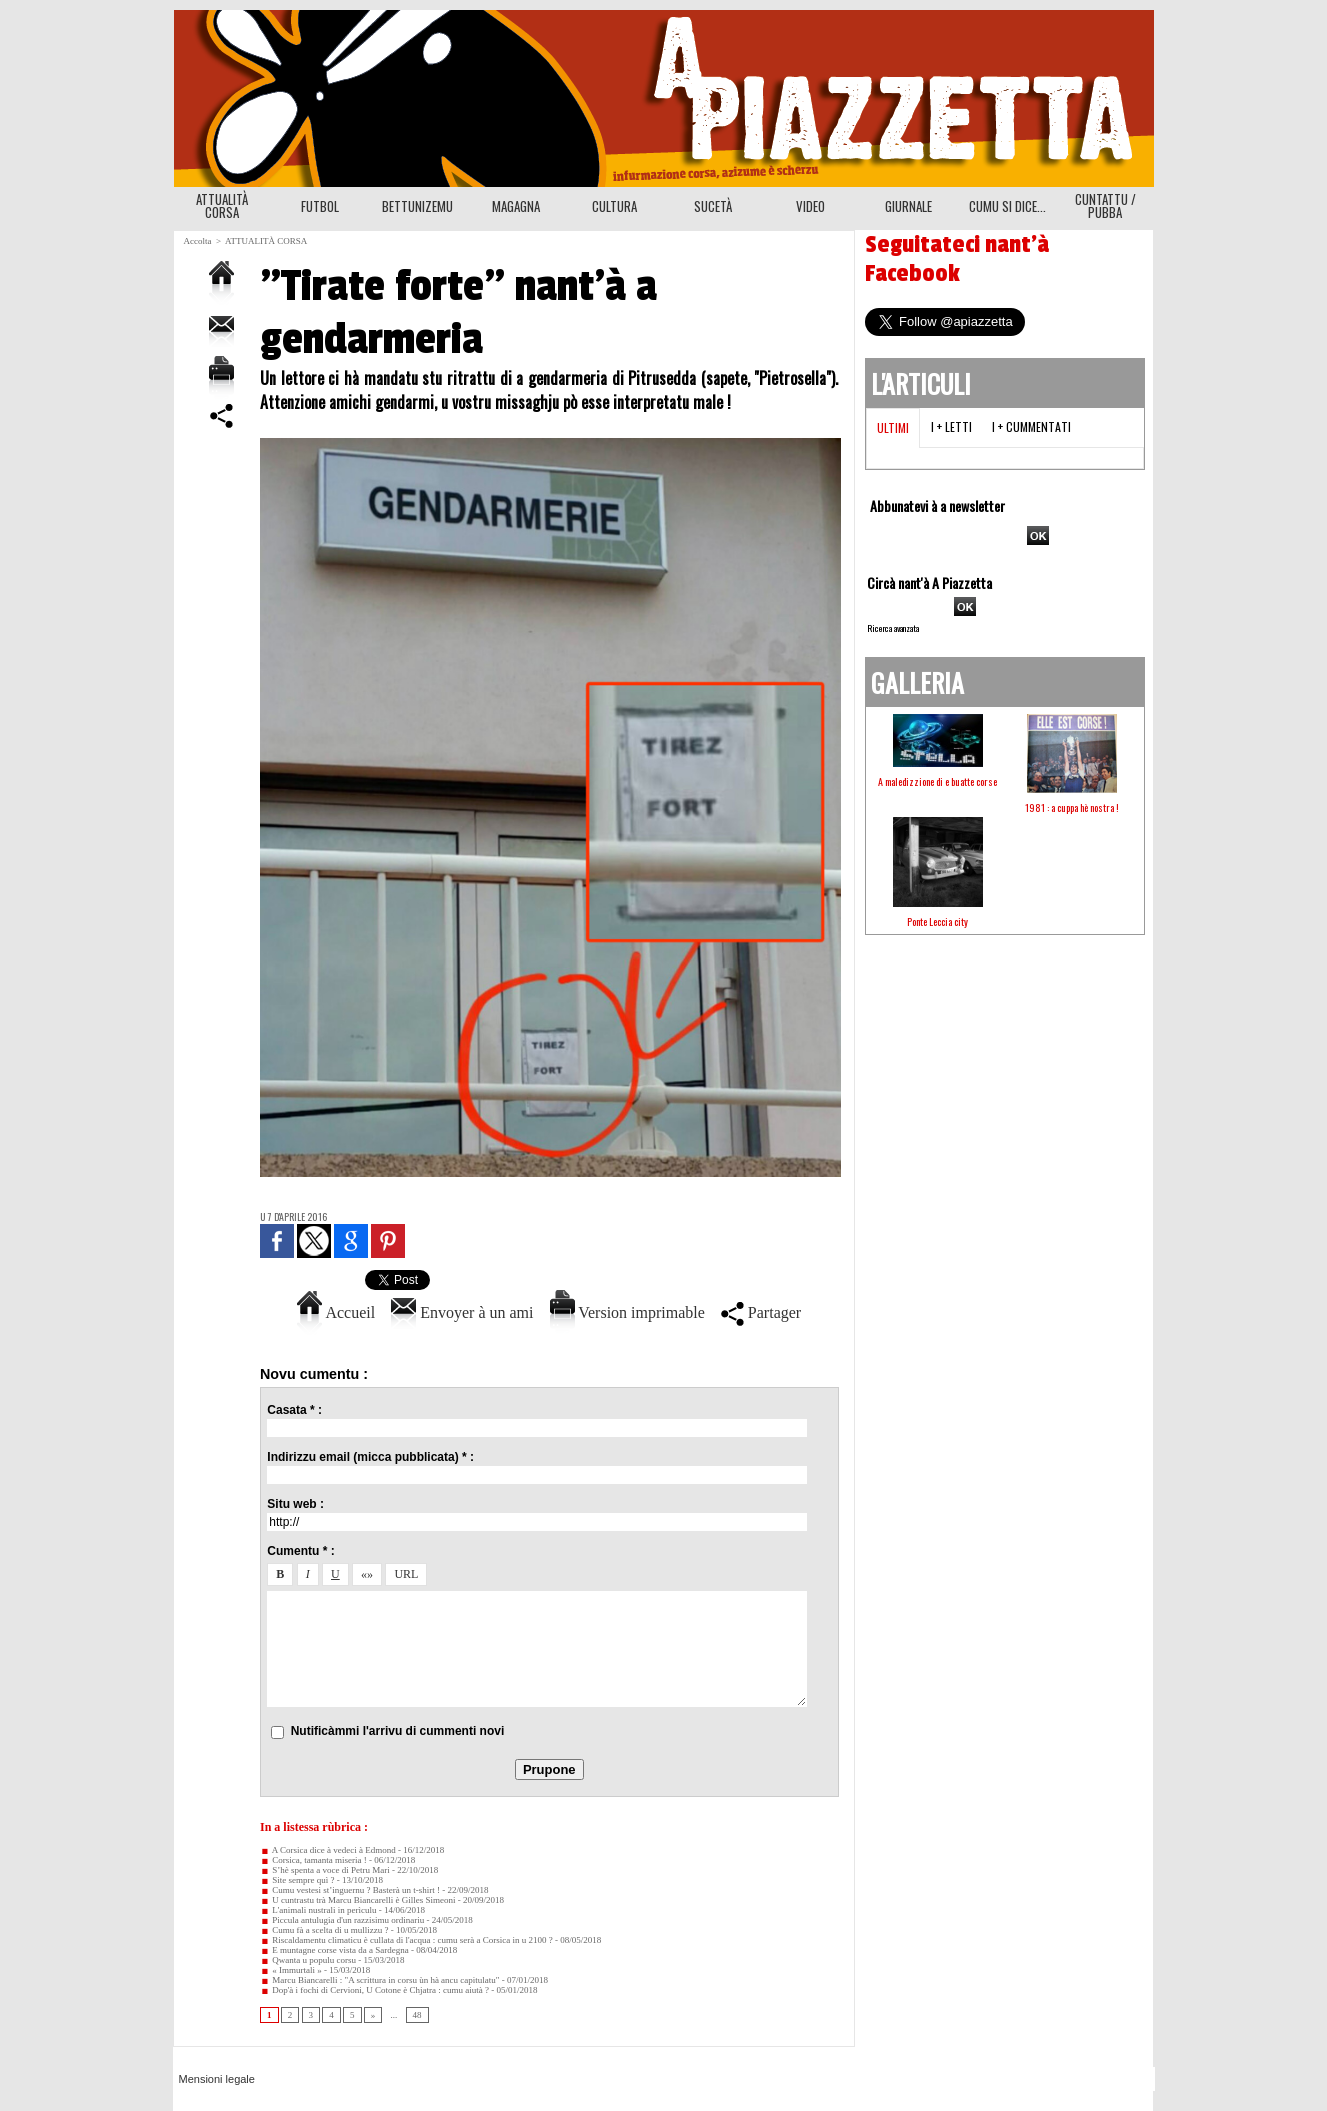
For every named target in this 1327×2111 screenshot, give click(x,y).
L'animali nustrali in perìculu (318, 1910)
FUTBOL (320, 206)
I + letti (951, 426)
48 (417, 2015)
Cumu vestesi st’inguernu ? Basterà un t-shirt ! (350, 1890)
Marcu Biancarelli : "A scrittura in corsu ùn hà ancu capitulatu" (380, 1980)
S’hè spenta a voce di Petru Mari (325, 1870)
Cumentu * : (300, 1551)
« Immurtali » (291, 1970)
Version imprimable (627, 1312)
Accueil (336, 1312)
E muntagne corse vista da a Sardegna (334, 1950)
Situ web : (295, 1504)
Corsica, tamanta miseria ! (313, 1860)
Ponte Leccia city (937, 921)
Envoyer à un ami (462, 1312)
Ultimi (893, 427)
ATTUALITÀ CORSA (222, 205)
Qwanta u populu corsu (308, 1960)
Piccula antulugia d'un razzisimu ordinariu (342, 1920)
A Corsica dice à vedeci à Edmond (328, 1850)
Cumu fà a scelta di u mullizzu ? (324, 1930)
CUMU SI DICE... (1007, 206)
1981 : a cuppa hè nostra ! (1072, 807)
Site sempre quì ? (297, 1880)
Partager (761, 1312)
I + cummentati (1031, 426)
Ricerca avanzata (893, 628)
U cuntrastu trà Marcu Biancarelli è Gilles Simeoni (357, 1900)
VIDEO (810, 206)
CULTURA (614, 206)
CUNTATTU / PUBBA (1105, 205)
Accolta (198, 241)
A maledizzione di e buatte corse (937, 781)
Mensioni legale (217, 2079)
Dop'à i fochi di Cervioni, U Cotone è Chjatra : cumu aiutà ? (374, 1990)
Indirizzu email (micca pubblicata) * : (370, 1457)
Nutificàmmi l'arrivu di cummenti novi (398, 1731)
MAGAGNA (516, 206)
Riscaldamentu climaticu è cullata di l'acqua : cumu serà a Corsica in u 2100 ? (406, 1940)
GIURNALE (908, 206)
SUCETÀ (713, 206)
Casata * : (294, 1410)
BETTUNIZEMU (417, 206)
